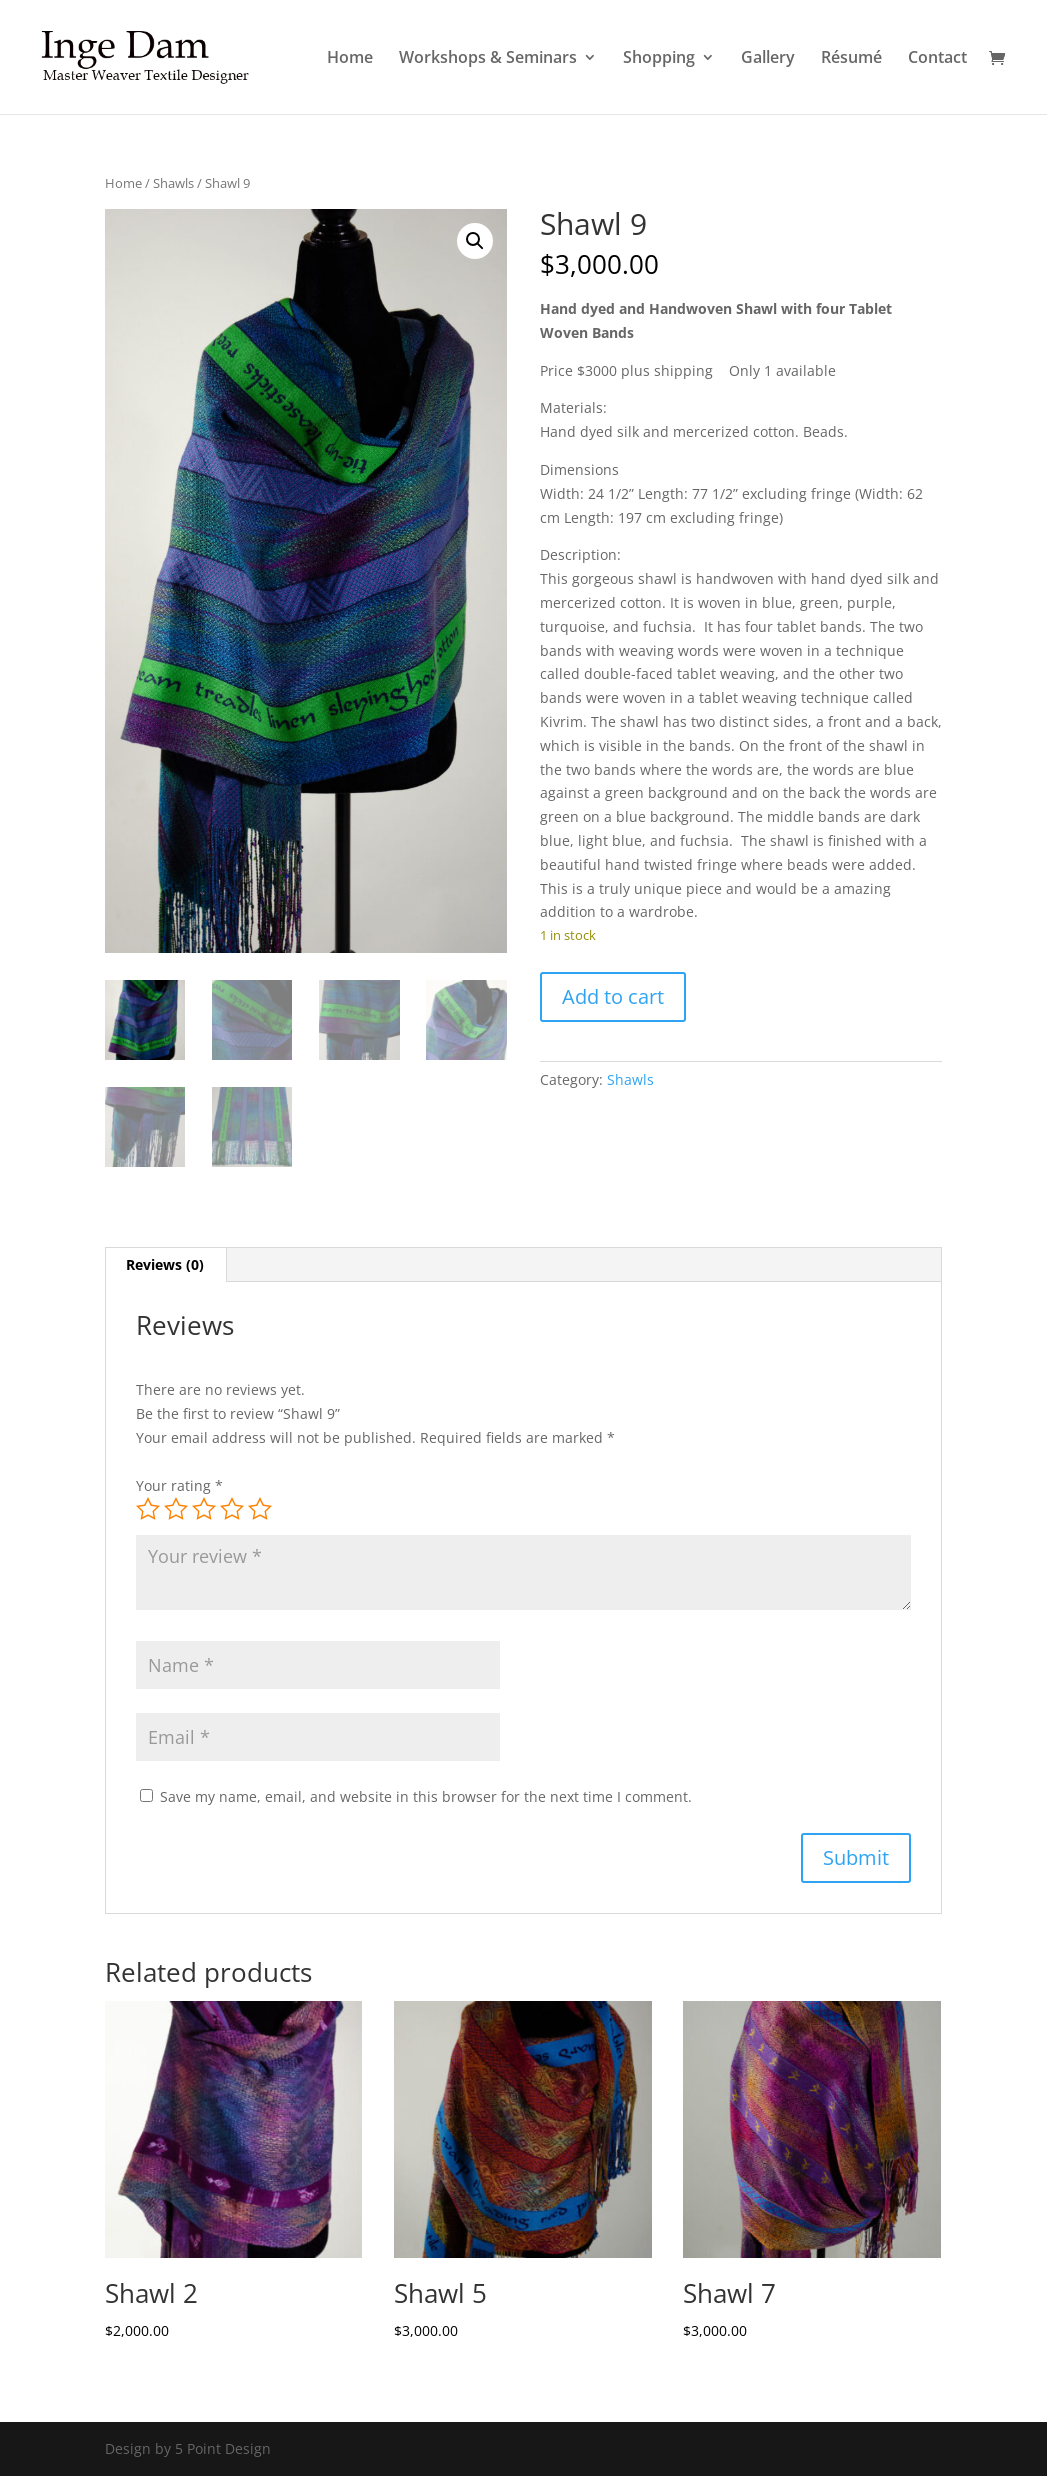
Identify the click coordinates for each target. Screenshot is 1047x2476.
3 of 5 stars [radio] (204, 1509)
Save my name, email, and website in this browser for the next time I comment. (426, 1796)
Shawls (173, 183)
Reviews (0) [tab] (165, 1264)
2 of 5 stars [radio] (176, 1509)
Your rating (179, 1485)
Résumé (851, 59)
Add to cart (613, 996)
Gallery (768, 59)
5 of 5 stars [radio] (260, 1509)
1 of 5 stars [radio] (148, 1509)
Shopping (659, 59)
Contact (937, 59)
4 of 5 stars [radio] (232, 1509)
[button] (475, 241)
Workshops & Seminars (488, 59)
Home (350, 59)
